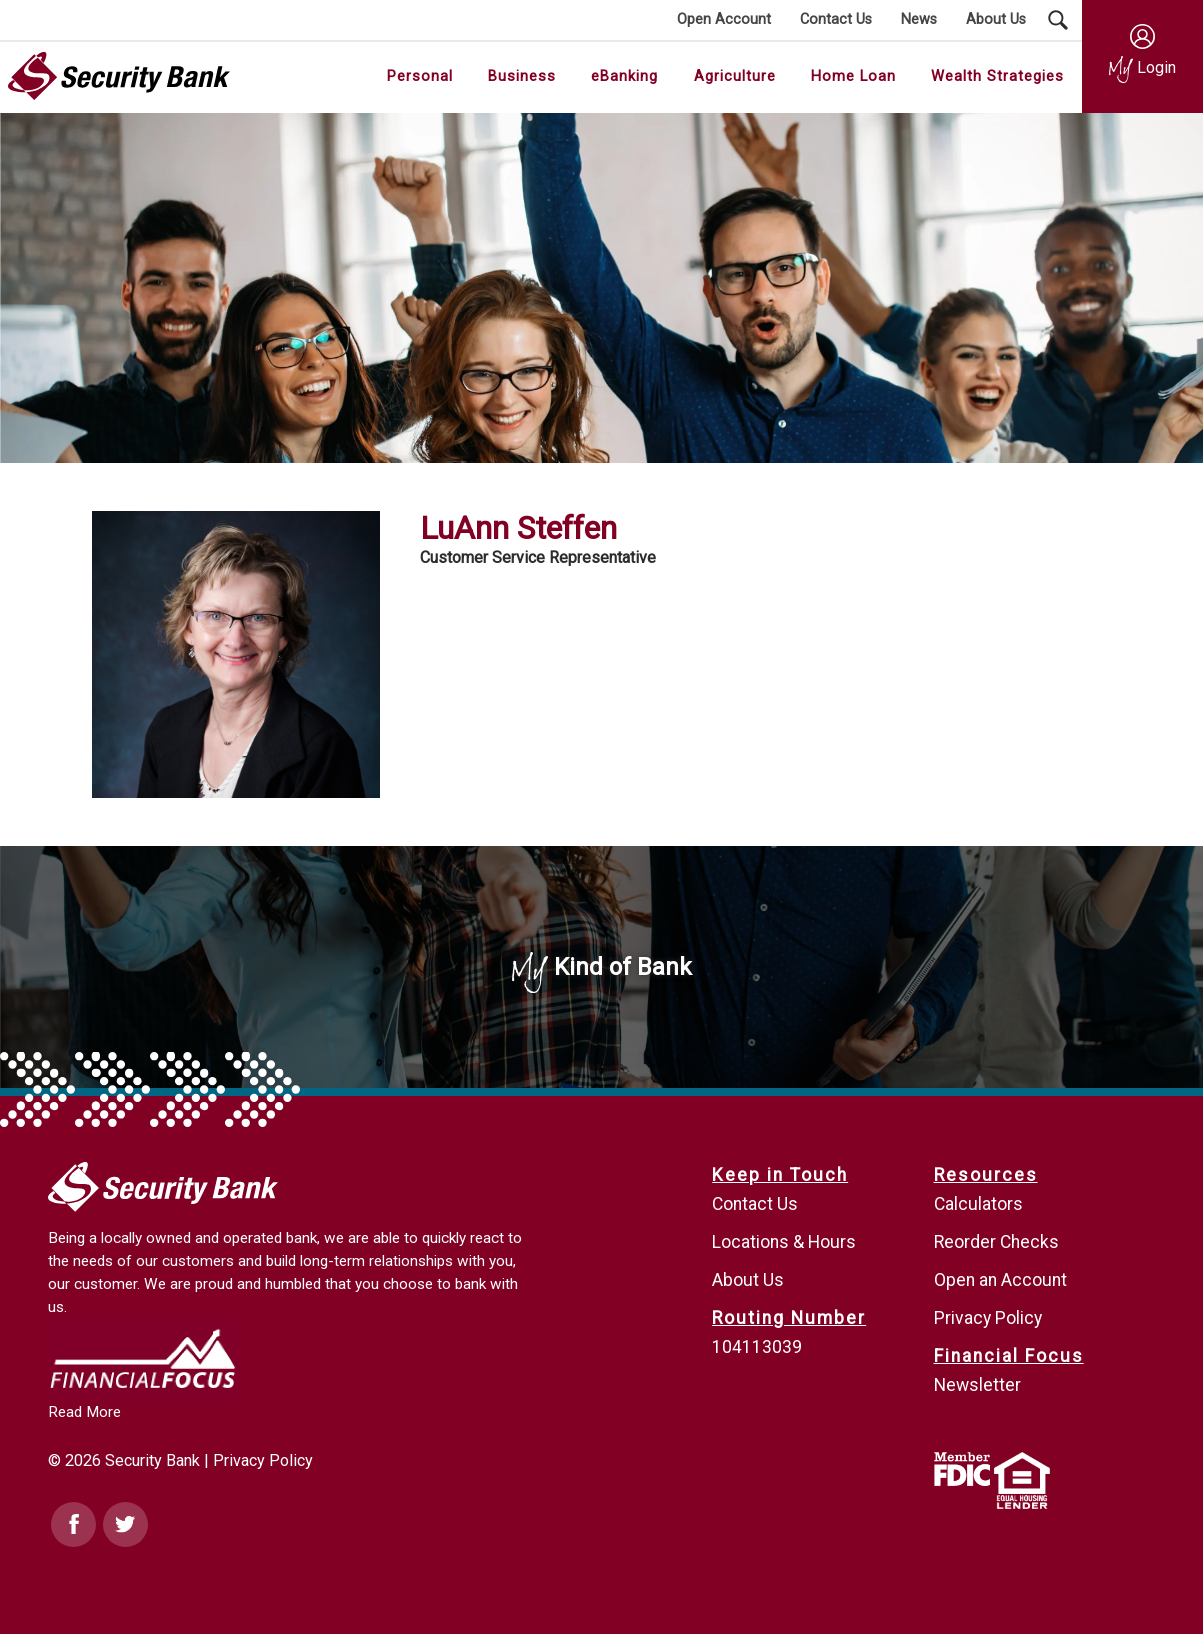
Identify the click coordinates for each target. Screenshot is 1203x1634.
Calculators (978, 1204)
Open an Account (1000, 1280)
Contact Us (755, 1204)
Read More (84, 1412)
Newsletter (977, 1385)
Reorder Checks (996, 1242)
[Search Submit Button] (1058, 20)
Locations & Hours (784, 1242)
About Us (748, 1280)
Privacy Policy (263, 1460)
